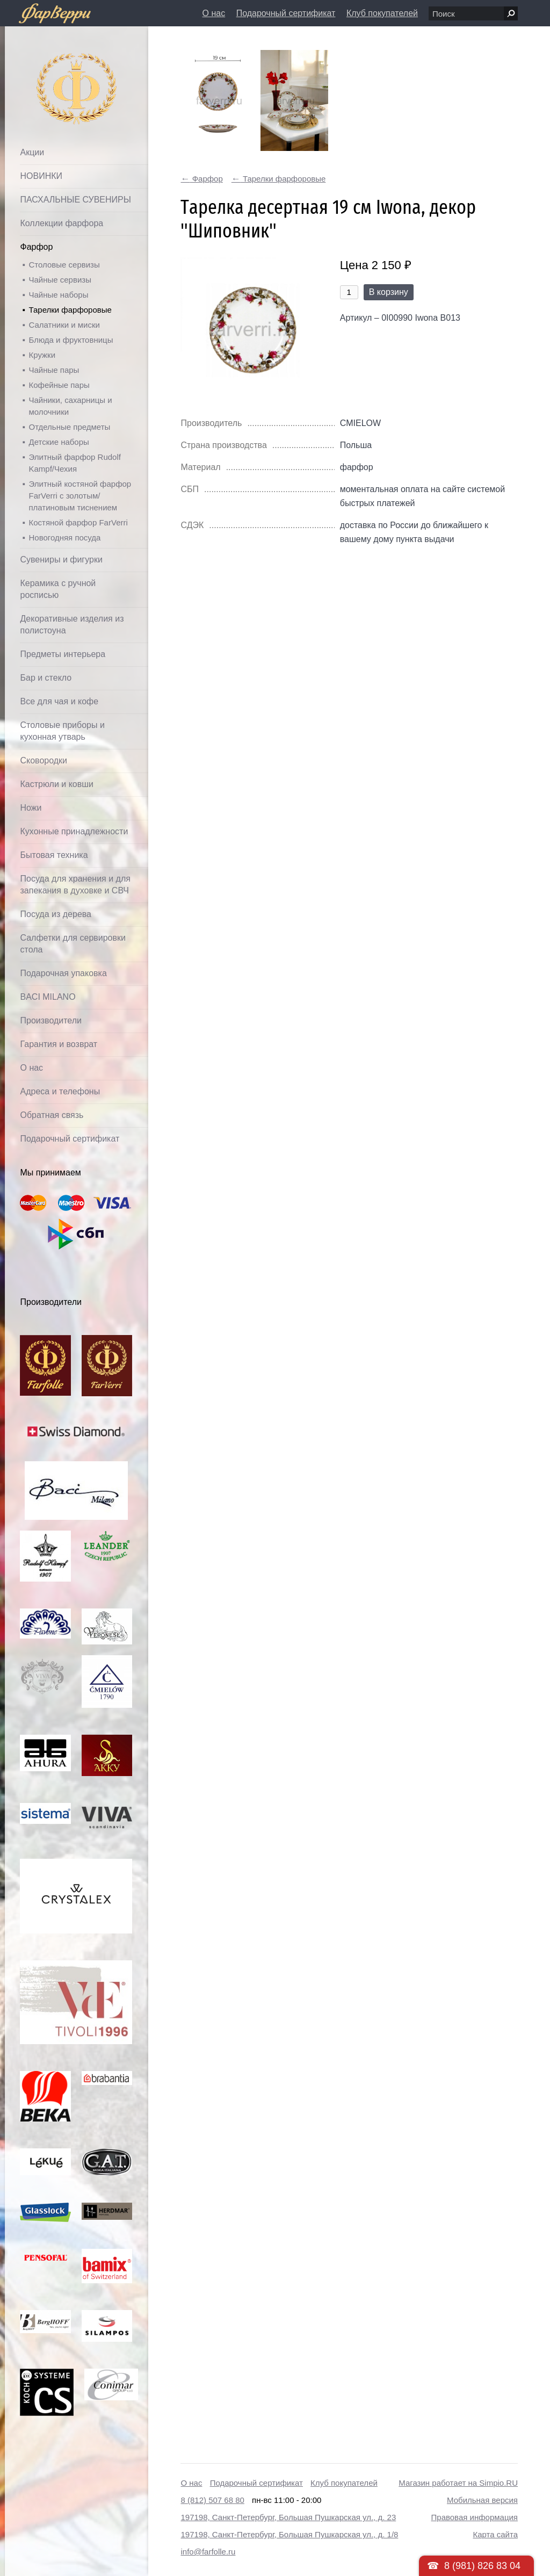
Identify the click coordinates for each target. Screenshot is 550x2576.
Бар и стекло (45, 677)
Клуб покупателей (382, 13)
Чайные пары (53, 369)
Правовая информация (474, 2517)
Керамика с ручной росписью (58, 589)
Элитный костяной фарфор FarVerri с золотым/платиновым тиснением (79, 495)
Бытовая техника (54, 855)
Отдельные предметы (69, 426)
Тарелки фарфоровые (69, 309)
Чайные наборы (58, 294)
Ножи (30, 807)
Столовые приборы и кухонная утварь (62, 730)
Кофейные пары (58, 384)
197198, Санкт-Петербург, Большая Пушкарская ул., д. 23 (288, 2517)
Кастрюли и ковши (56, 784)
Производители (51, 1020)
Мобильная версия (482, 2500)
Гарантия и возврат (58, 1044)
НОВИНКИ (41, 176)
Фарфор (36, 246)
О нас (214, 13)
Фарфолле (51, 62)
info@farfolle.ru (207, 2551)
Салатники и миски (63, 324)
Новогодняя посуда (64, 537)
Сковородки (43, 760)
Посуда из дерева (55, 914)
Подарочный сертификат (286, 13)
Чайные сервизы (59, 279)
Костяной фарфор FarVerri (77, 522)
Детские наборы (58, 441)
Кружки (41, 354)
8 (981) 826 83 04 (482, 2565)
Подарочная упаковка (63, 973)
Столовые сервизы (63, 264)
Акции (32, 152)
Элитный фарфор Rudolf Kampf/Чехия (74, 462)
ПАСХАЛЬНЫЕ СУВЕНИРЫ (75, 199)
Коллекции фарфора (61, 223)
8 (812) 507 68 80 (212, 2500)
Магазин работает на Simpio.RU (458, 2482)
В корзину (388, 292)
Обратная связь (51, 1115)
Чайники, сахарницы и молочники (70, 405)
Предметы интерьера (62, 654)
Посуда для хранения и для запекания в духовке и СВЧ (75, 884)
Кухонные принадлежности (74, 831)
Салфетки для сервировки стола (72, 943)
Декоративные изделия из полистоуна (72, 624)
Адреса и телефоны (60, 1091)
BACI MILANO (47, 996)
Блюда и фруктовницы (70, 339)
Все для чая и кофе (59, 701)
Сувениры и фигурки (61, 559)
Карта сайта (495, 2534)
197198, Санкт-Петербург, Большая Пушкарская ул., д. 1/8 (289, 2534)
